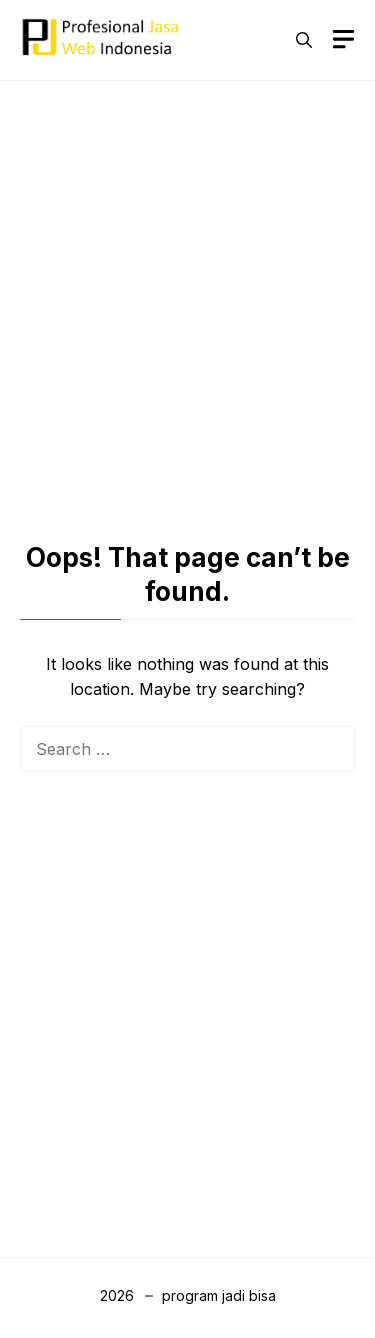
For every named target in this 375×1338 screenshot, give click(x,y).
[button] (304, 40)
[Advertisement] (187, 293)
